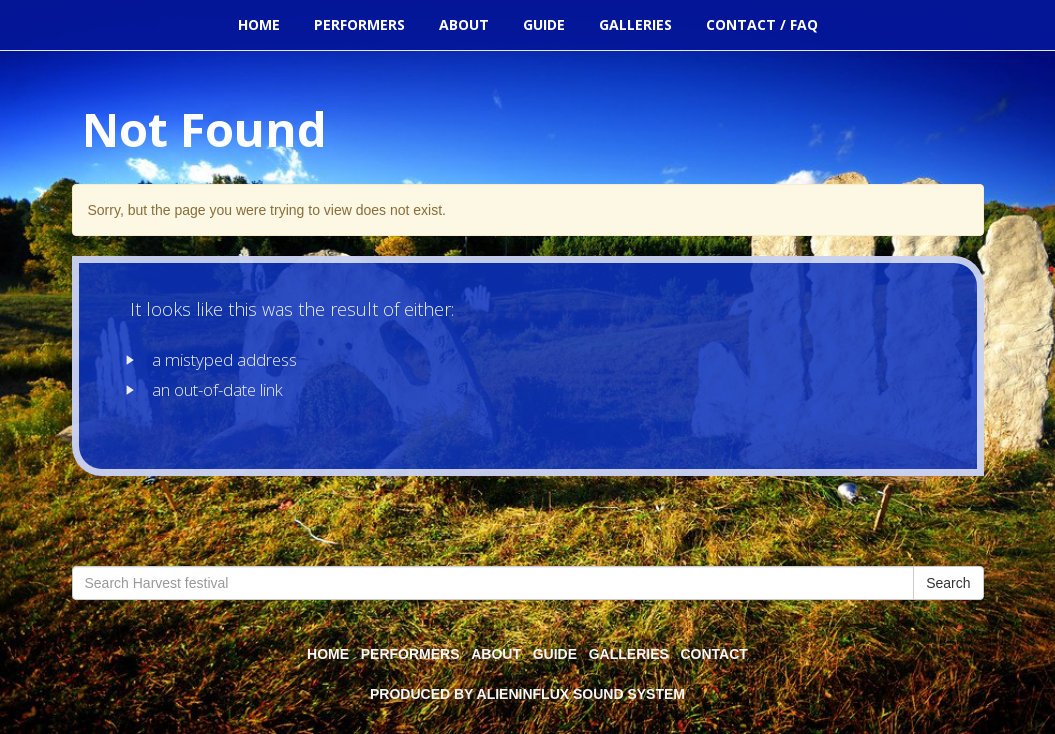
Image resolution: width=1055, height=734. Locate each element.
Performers (359, 24)
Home (259, 24)
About (464, 24)
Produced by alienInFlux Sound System (527, 694)
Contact (714, 654)
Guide (544, 24)
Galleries (635, 24)
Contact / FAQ (762, 24)
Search (948, 583)
